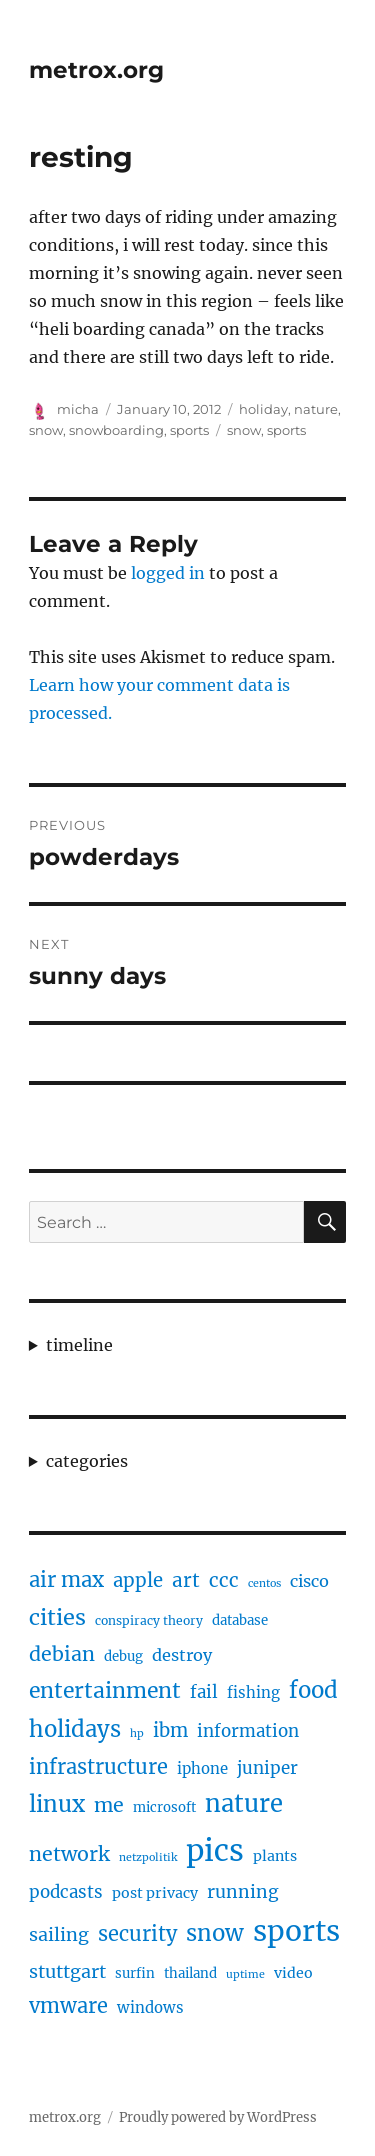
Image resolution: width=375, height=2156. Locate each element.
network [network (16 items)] (69, 1854)
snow (46, 430)
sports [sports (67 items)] (296, 1931)
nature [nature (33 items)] (244, 1804)
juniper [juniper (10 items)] (267, 1768)
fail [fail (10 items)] (204, 1692)
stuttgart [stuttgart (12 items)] (67, 1971)
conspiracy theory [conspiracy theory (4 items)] (149, 1620)
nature (316, 409)
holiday (263, 409)
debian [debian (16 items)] (62, 1654)
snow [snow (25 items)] (215, 1933)
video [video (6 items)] (293, 1973)
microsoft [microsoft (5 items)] (164, 1807)
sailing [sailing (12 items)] (59, 1934)
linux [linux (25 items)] (57, 1804)
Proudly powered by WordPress (218, 2117)
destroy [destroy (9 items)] (182, 1655)
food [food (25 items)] (313, 1690)
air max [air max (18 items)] (66, 1580)
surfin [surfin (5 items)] (135, 1973)
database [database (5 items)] (240, 1620)
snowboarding (116, 430)
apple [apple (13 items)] (138, 1580)
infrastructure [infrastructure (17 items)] (98, 1766)
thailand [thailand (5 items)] (190, 1973)
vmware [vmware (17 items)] (68, 2005)
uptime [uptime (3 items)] (245, 1974)
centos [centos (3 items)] (264, 1583)
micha (78, 409)
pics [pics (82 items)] (215, 1850)
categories (87, 1461)
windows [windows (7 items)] (150, 2007)
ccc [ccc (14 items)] (224, 1580)
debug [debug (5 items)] (123, 1656)
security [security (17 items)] (137, 1933)
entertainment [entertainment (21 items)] (105, 1690)
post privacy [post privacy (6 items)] (155, 1893)
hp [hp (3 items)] (137, 1733)
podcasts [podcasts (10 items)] (66, 1892)
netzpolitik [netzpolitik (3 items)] (148, 1857)
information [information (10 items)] (248, 1731)
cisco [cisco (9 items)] (309, 1581)
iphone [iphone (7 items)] (202, 1768)
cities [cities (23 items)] (57, 1617)
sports (189, 430)
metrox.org (96, 70)
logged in (168, 573)
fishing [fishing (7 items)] (253, 1692)
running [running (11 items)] (243, 1892)
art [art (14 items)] (186, 1580)
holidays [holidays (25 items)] (75, 1729)
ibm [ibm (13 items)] (170, 1730)
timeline (79, 1345)
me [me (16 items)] (109, 1805)
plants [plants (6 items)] (275, 1856)
